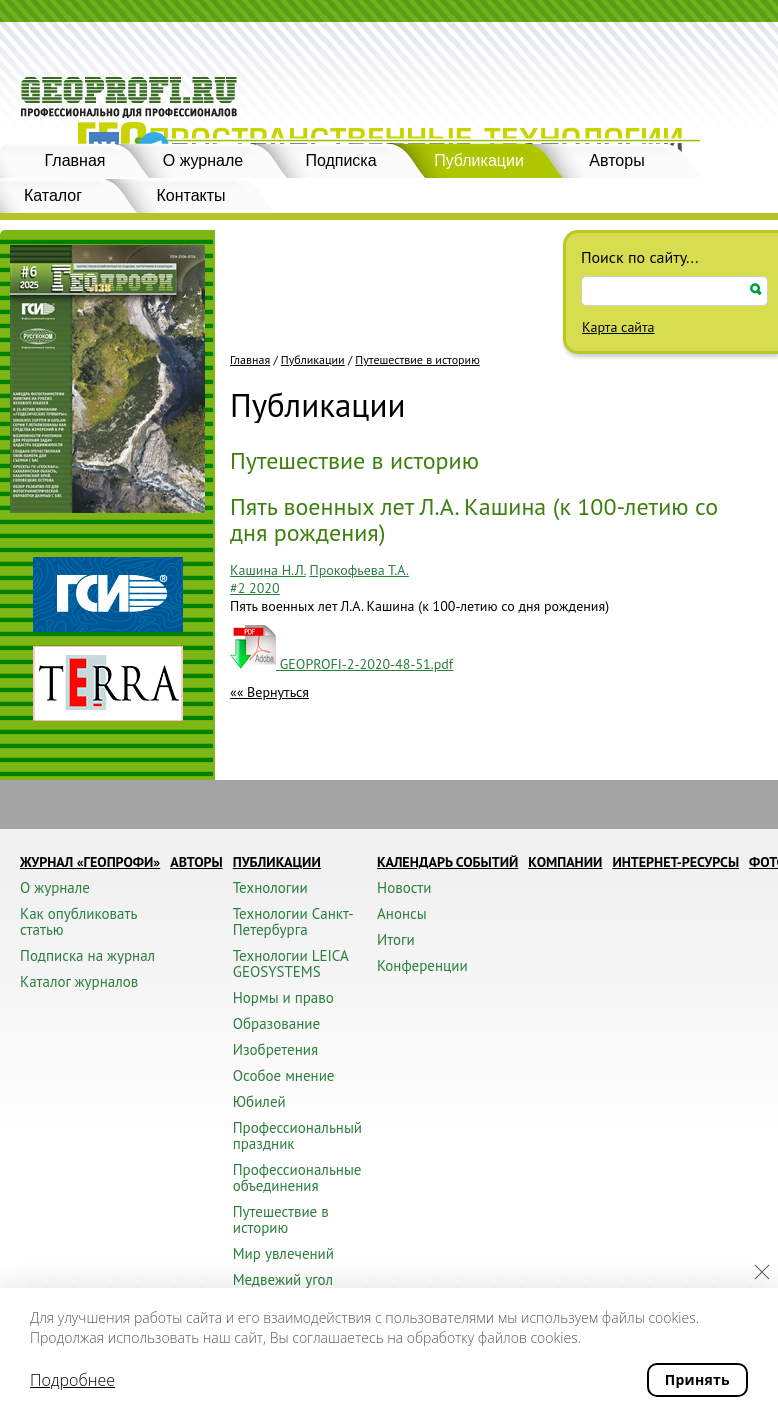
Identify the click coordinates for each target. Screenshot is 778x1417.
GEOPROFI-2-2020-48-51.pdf (341, 664)
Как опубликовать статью (78, 921)
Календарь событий (447, 862)
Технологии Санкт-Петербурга (293, 921)
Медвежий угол (283, 1279)
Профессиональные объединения (297, 1177)
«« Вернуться (269, 692)
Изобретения (275, 1049)
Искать (756, 289)
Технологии (270, 887)
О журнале (203, 160)
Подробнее (72, 1380)
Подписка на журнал (87, 955)
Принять (697, 1379)
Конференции (422, 965)
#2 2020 (255, 588)
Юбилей (259, 1101)
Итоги (396, 939)
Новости (404, 887)
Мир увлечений (283, 1253)
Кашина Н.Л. (268, 570)
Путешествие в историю (417, 360)
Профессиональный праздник (297, 1135)
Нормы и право (283, 997)
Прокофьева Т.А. (358, 570)
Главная (75, 160)
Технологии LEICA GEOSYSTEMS (290, 963)
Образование (276, 1023)
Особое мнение (284, 1075)
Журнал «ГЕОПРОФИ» (90, 862)
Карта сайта (618, 327)
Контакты (190, 195)
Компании (565, 862)
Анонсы (402, 913)
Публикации (479, 160)
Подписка (340, 160)
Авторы (616, 160)
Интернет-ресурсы (675, 862)
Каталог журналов (79, 981)
